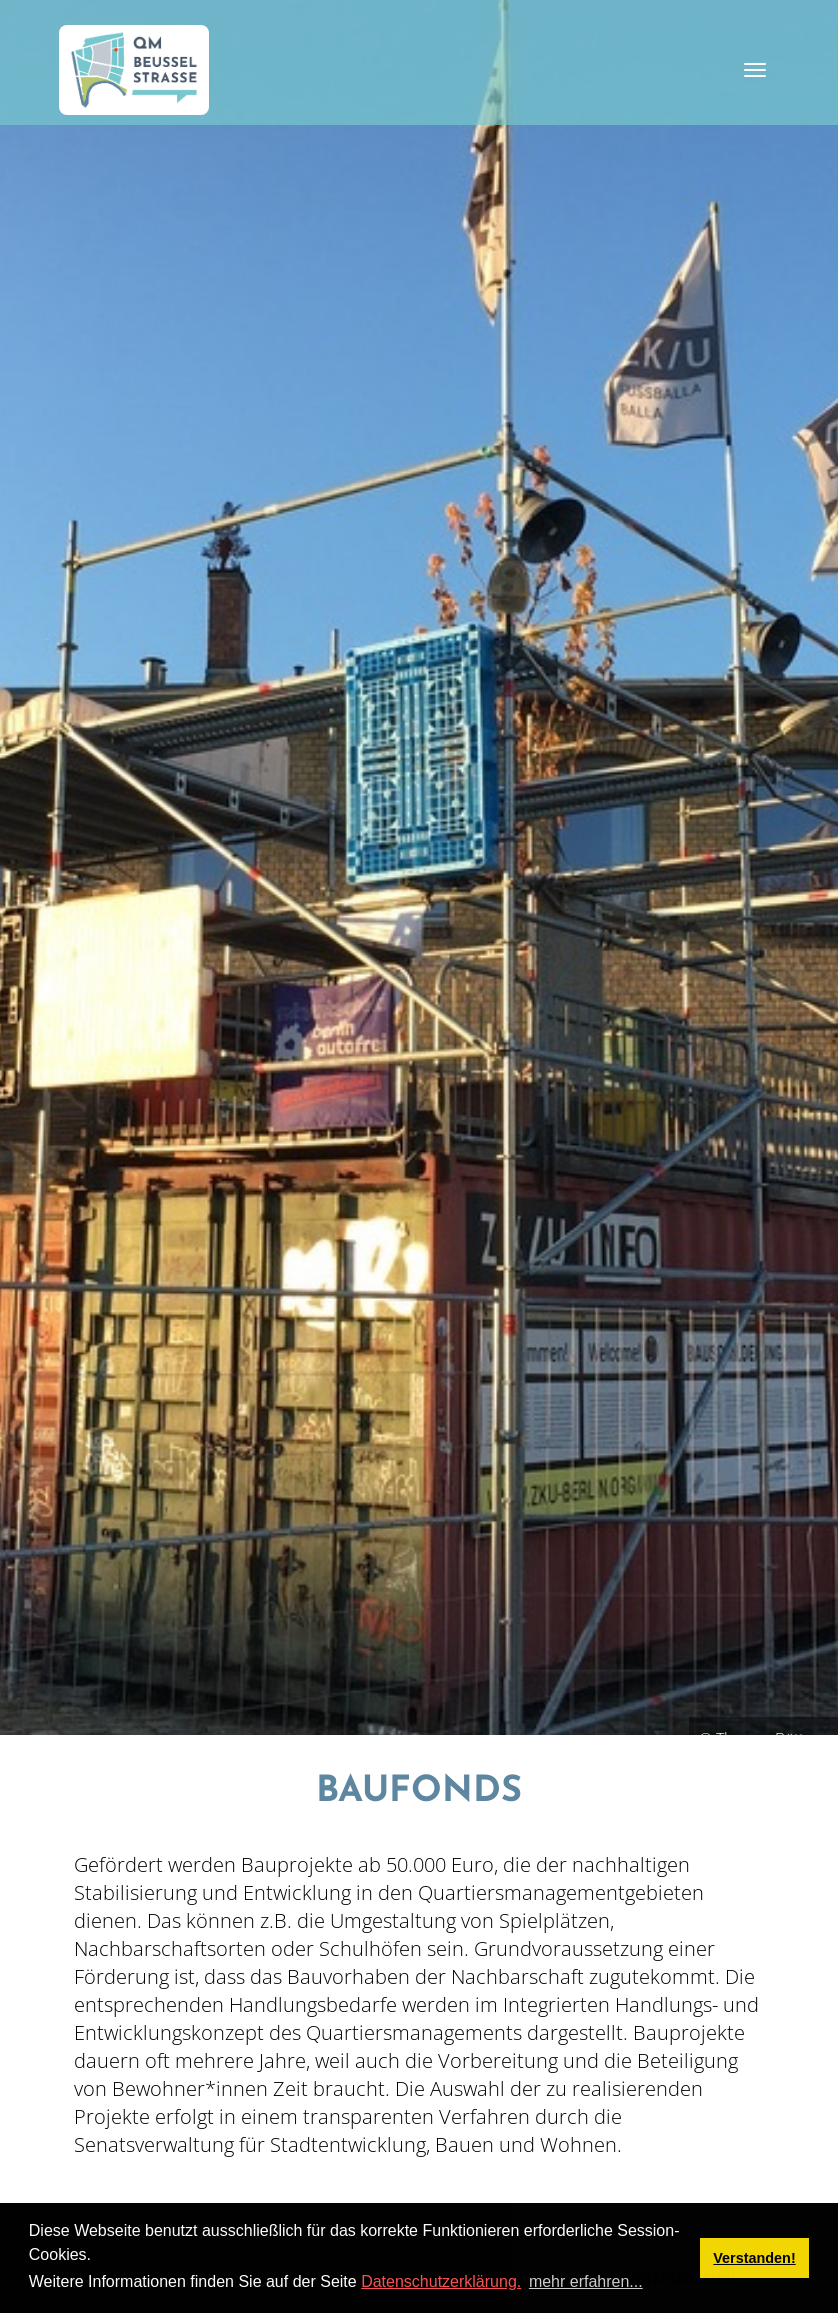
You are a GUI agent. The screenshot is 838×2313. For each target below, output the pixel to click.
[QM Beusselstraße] (134, 70)
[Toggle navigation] (755, 70)
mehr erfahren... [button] (586, 2281)
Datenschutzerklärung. (441, 2281)
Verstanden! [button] (754, 2258)
